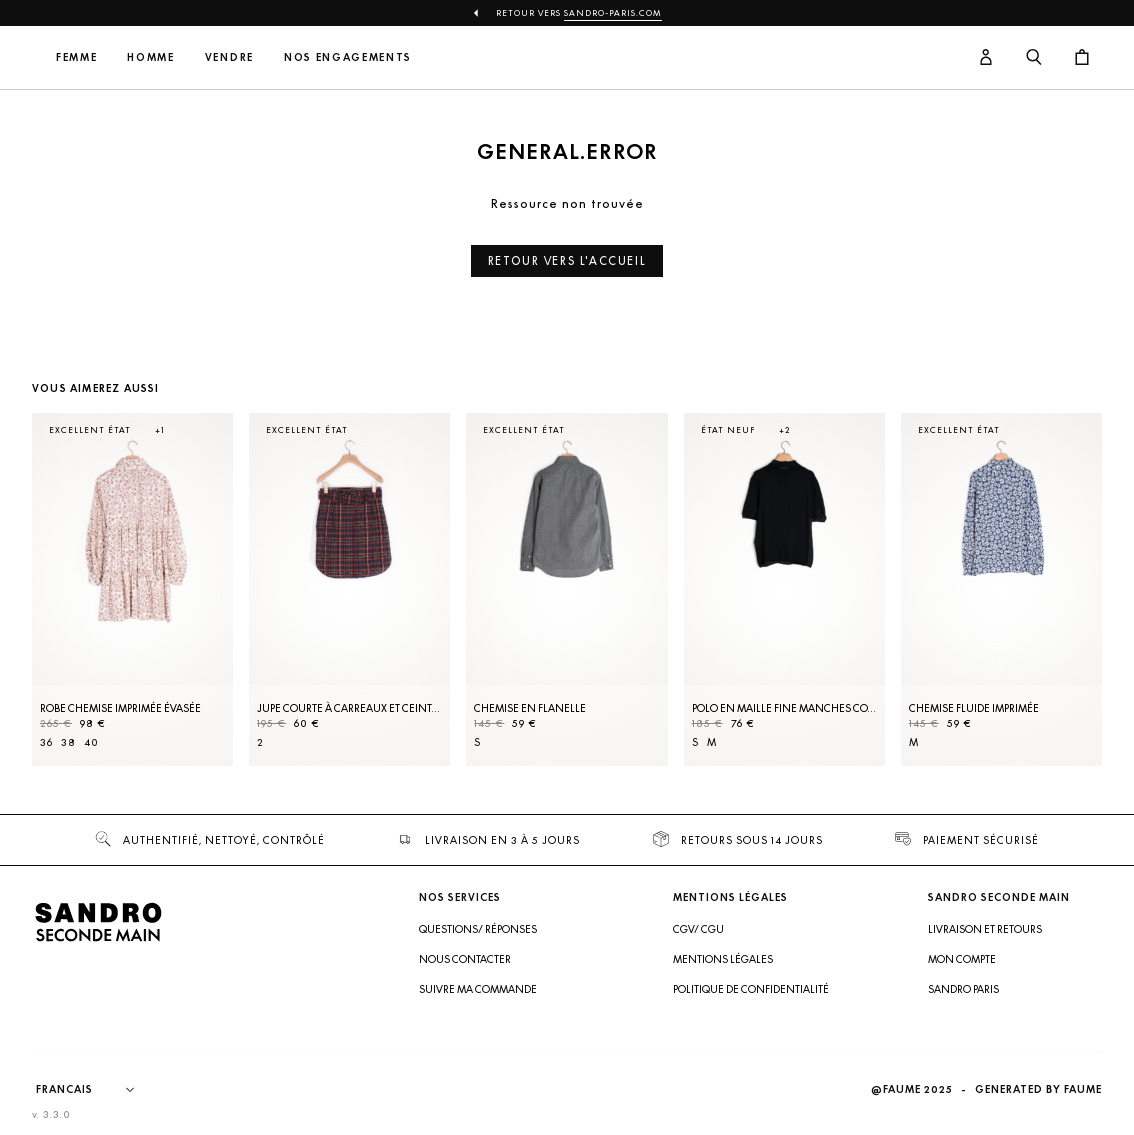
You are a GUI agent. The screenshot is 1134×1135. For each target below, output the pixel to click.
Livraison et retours (985, 929)
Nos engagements (480, 57)
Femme (208, 57)
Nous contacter (465, 959)
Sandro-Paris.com (613, 13)
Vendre (361, 57)
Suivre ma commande (478, 989)
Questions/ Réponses (478, 929)
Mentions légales (723, 959)
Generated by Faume (1038, 1089)
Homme (283, 57)
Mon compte (962, 959)
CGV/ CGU (698, 929)
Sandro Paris (963, 989)
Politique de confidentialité (751, 989)
